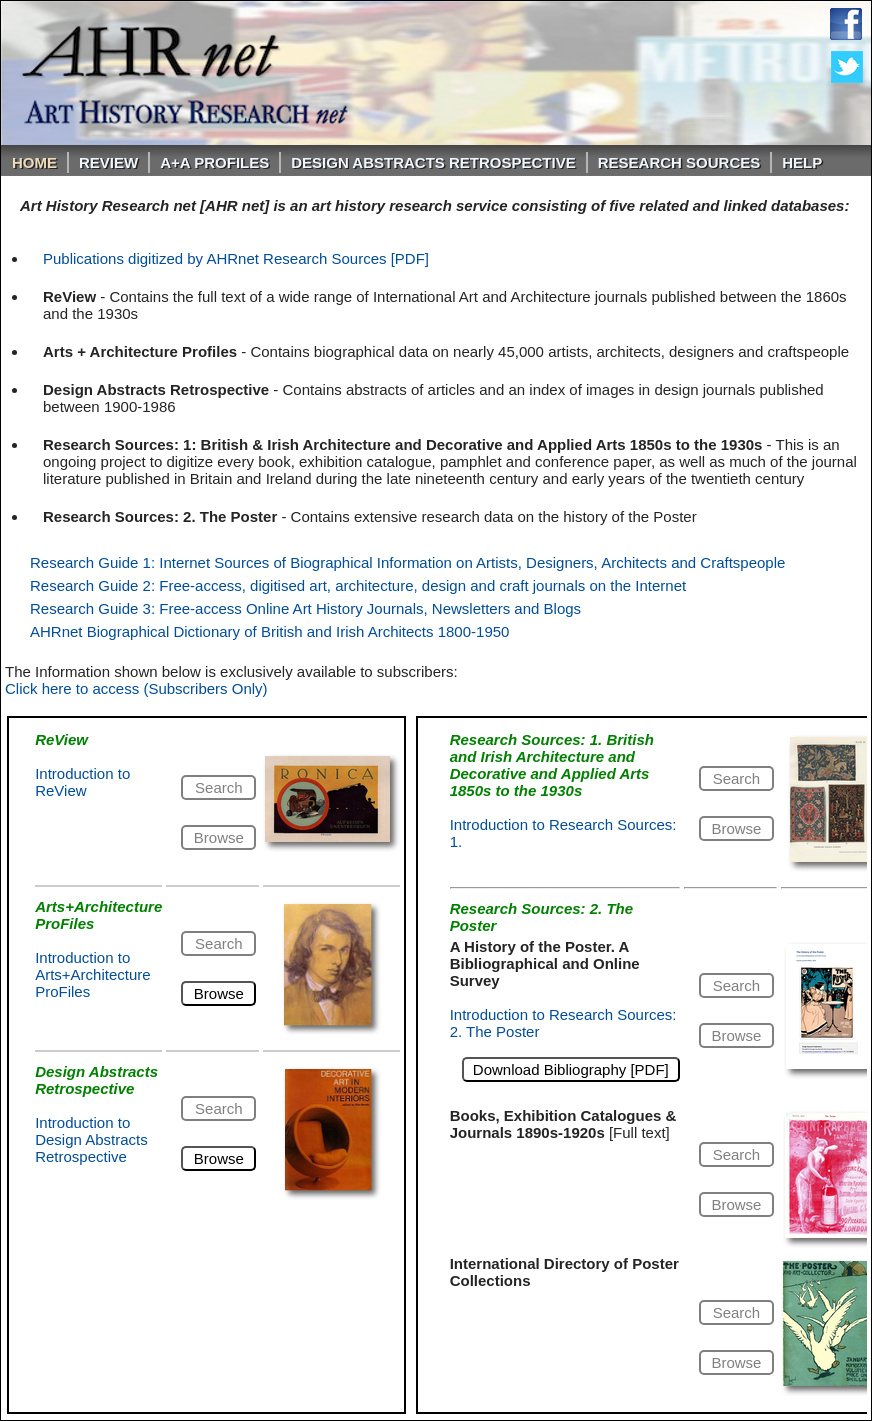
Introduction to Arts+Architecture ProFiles (92, 974)
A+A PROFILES (214, 162)
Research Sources (679, 162)
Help (802, 162)
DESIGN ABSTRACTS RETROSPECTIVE (433, 162)
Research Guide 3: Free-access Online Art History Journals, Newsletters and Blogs (305, 608)
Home (34, 162)
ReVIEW (108, 162)
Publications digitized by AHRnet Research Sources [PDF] (236, 258)
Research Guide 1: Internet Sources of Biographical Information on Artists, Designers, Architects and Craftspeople (407, 562)
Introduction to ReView (82, 782)
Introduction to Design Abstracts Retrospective (91, 1139)
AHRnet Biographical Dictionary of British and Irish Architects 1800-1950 (269, 631)
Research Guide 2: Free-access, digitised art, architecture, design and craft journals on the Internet (358, 585)
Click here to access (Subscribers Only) (136, 688)
